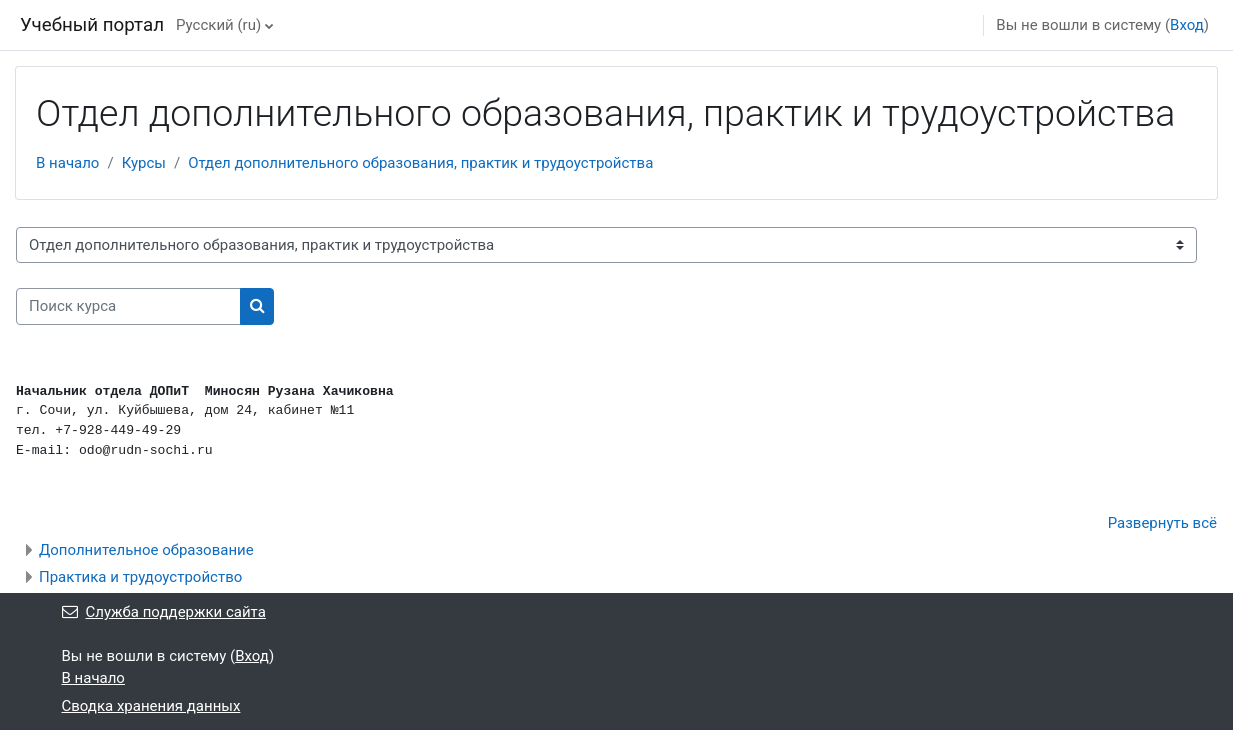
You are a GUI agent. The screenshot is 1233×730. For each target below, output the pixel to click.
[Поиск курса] (128, 306)
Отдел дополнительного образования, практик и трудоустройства (420, 163)
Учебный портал (92, 25)
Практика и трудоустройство (140, 577)
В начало (67, 163)
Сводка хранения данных (151, 706)
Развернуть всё (1162, 523)
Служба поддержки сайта (164, 612)
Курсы (144, 163)
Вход (1187, 25)
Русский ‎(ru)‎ (218, 25)
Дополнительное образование (146, 550)
